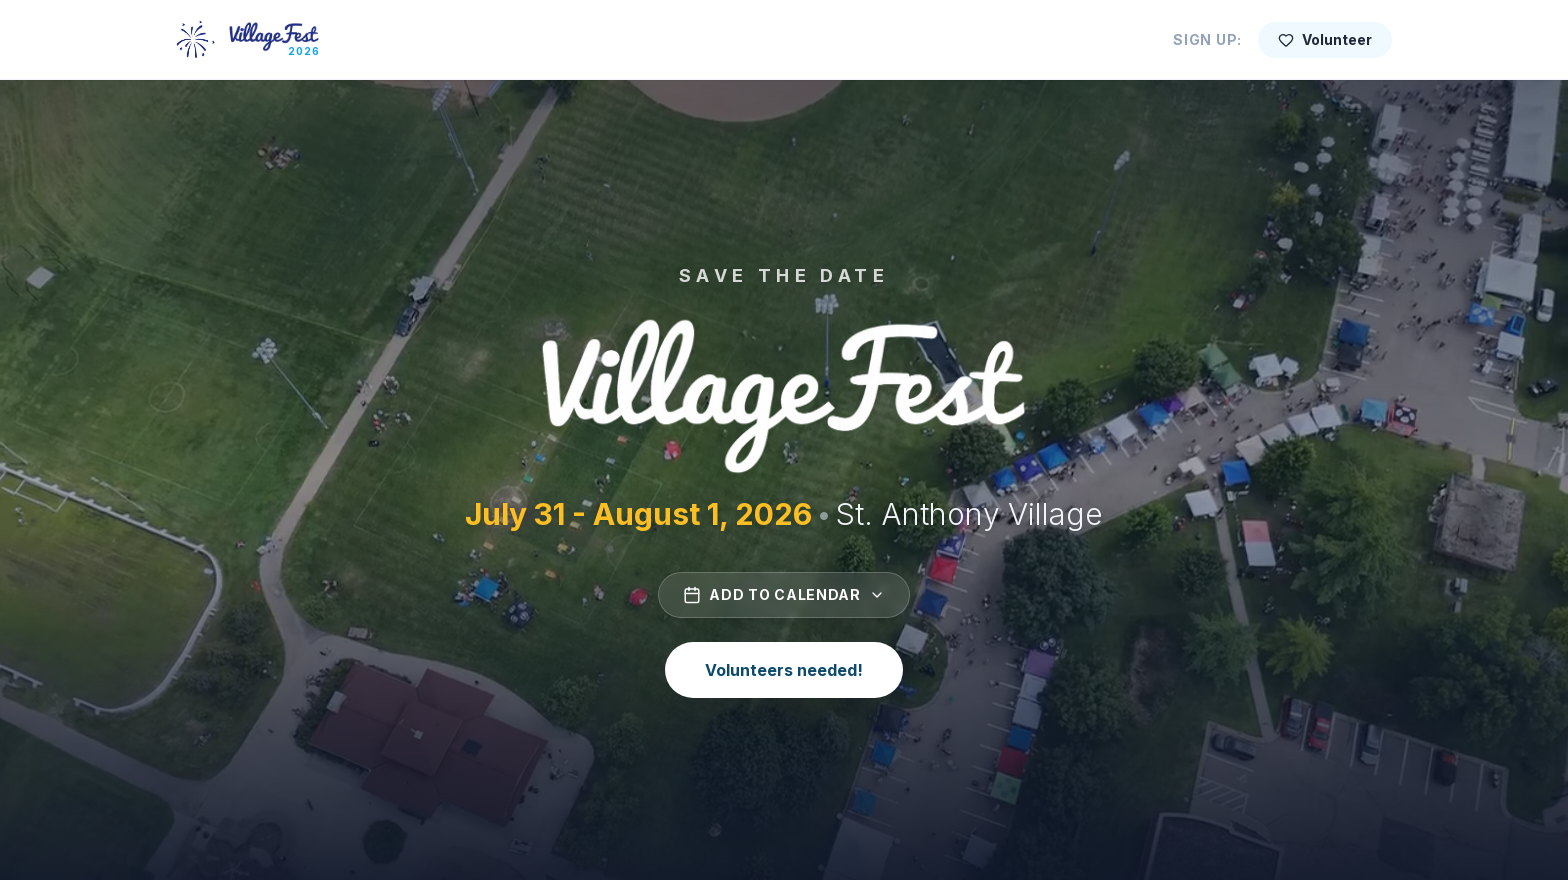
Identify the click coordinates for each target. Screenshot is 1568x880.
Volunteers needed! (784, 670)
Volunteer (1325, 39)
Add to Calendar (784, 595)
